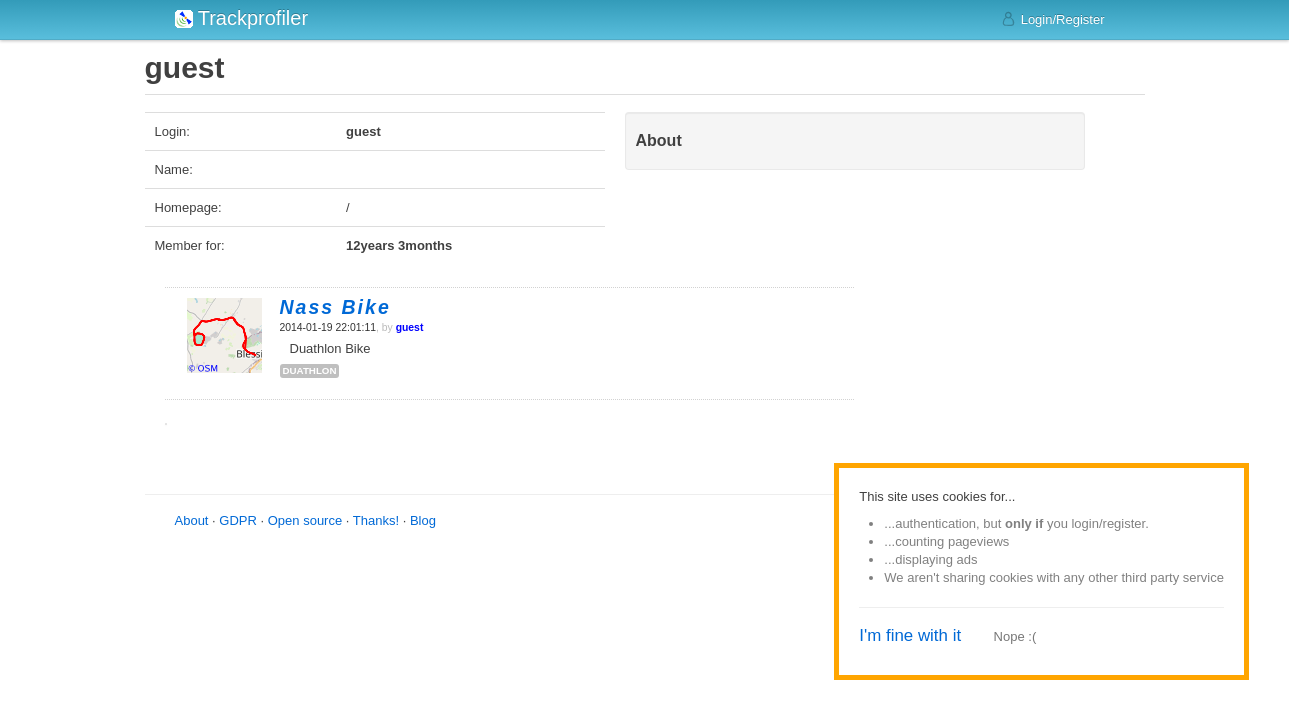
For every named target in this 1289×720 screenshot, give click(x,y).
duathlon (310, 370)
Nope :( (1015, 636)
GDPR (238, 520)
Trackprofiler (242, 18)
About (192, 520)
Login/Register (1052, 19)
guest (410, 327)
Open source (305, 520)
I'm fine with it (910, 635)
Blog (423, 520)
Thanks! (376, 520)
